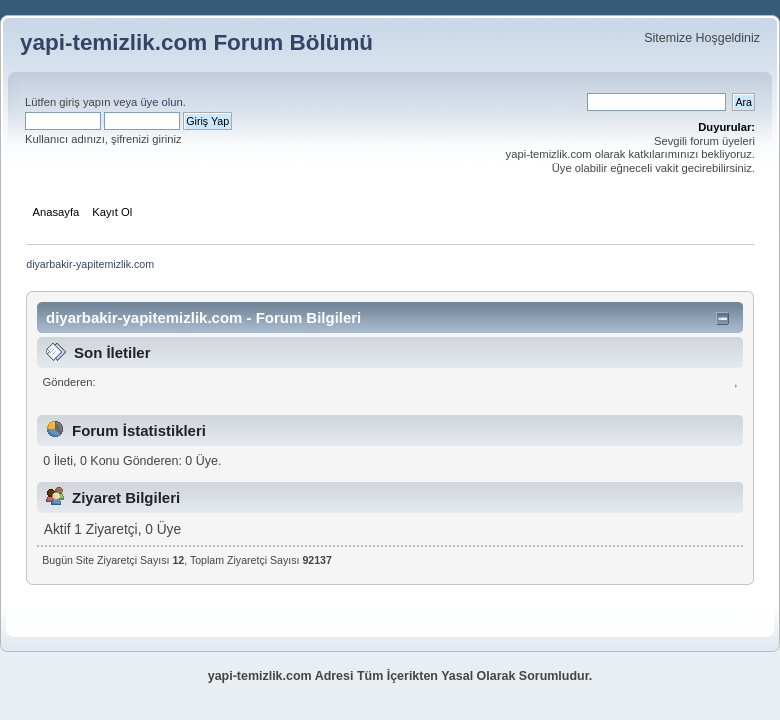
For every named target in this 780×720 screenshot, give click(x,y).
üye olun (161, 102)
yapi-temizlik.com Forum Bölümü (196, 42)
